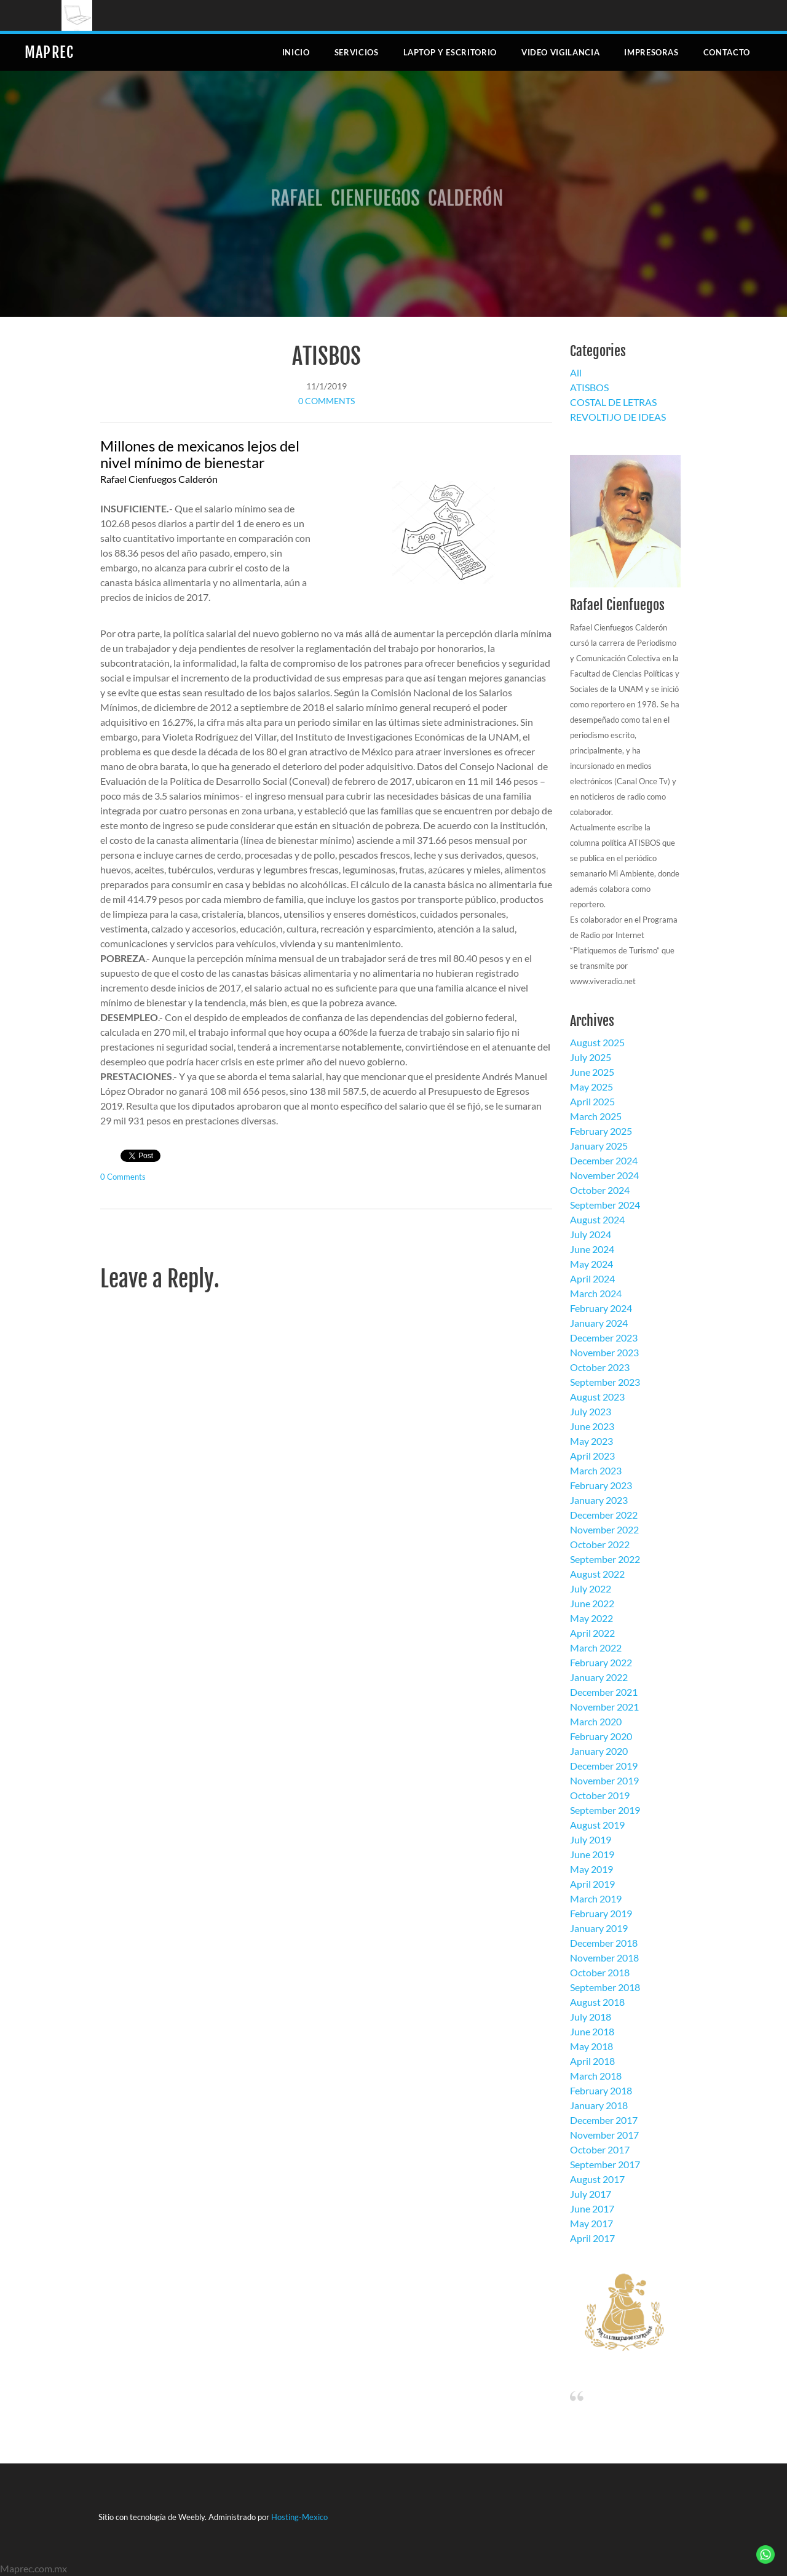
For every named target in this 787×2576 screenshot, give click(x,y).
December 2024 (604, 1160)
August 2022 (597, 1574)
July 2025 (590, 1057)
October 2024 (600, 1190)
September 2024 (605, 1204)
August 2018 (597, 2002)
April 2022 (592, 1633)
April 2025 (592, 1101)
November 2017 (604, 2135)
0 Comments (326, 401)
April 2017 (592, 2238)
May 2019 (591, 1869)
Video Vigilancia (560, 52)
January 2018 (599, 2105)
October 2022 (600, 1544)
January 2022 (599, 1677)
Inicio (296, 52)
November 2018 (604, 1957)
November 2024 (604, 1175)
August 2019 (597, 1825)
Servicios (356, 52)
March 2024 (596, 1293)
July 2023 (590, 1411)
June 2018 (592, 2031)
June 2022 (592, 1603)
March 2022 (596, 1647)
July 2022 (590, 1588)
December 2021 (604, 1692)
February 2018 (601, 2090)
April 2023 (592, 1455)
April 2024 (592, 1278)
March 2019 (596, 1898)
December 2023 (604, 1337)
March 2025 (596, 1116)
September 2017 (605, 2164)
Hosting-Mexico (299, 2517)
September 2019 (605, 1810)
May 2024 (591, 1264)
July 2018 (590, 2016)
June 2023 (592, 1426)
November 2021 (604, 1706)
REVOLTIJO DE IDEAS (618, 417)
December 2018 (604, 1943)
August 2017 (597, 2179)
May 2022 (591, 1618)
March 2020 (596, 1721)
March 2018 (596, 2075)
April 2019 (592, 1884)
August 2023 (597, 1396)
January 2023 (599, 1500)
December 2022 (604, 1515)
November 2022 (604, 1529)
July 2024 (590, 1234)
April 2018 (592, 2061)
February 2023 (601, 1485)
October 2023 (600, 1367)
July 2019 (590, 1839)
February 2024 (601, 1308)
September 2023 (605, 1382)
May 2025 (591, 1086)
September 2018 (605, 1987)
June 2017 (592, 2208)
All (576, 372)
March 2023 (596, 1470)
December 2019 (604, 1765)
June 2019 (592, 1854)
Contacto (726, 52)
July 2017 (590, 2194)
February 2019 (601, 1913)
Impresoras (651, 52)
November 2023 (604, 1352)
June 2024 (592, 1249)
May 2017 (591, 2223)
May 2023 (591, 1441)
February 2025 (601, 1131)
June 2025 (592, 1072)
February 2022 (601, 1662)
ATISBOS (326, 356)
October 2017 (600, 2149)
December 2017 (604, 2120)
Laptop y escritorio (450, 52)
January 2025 (599, 1145)
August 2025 (597, 1042)
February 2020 (601, 1736)
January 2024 (599, 1323)
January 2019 (599, 1928)
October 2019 (600, 1795)
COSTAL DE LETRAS (613, 402)
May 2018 (591, 2046)
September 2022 (605, 1559)
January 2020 (599, 1751)
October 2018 (600, 1972)
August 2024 (597, 1219)
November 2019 (604, 1780)
